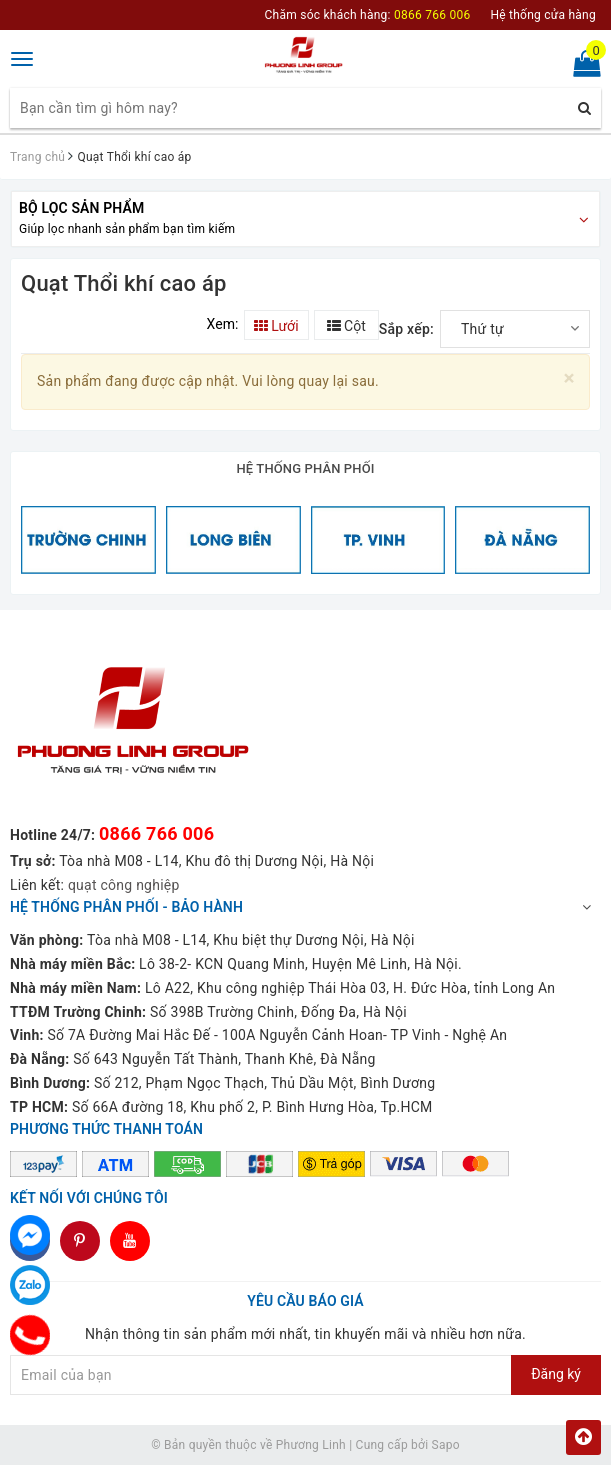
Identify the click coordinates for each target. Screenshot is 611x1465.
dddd (80, 1241)
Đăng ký (556, 1374)
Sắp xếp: (406, 329)
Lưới (276, 326)
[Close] (569, 378)
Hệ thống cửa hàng (543, 15)
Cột (346, 326)
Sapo (446, 1445)
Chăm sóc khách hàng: (368, 15)
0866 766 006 (156, 833)
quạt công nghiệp (124, 885)
